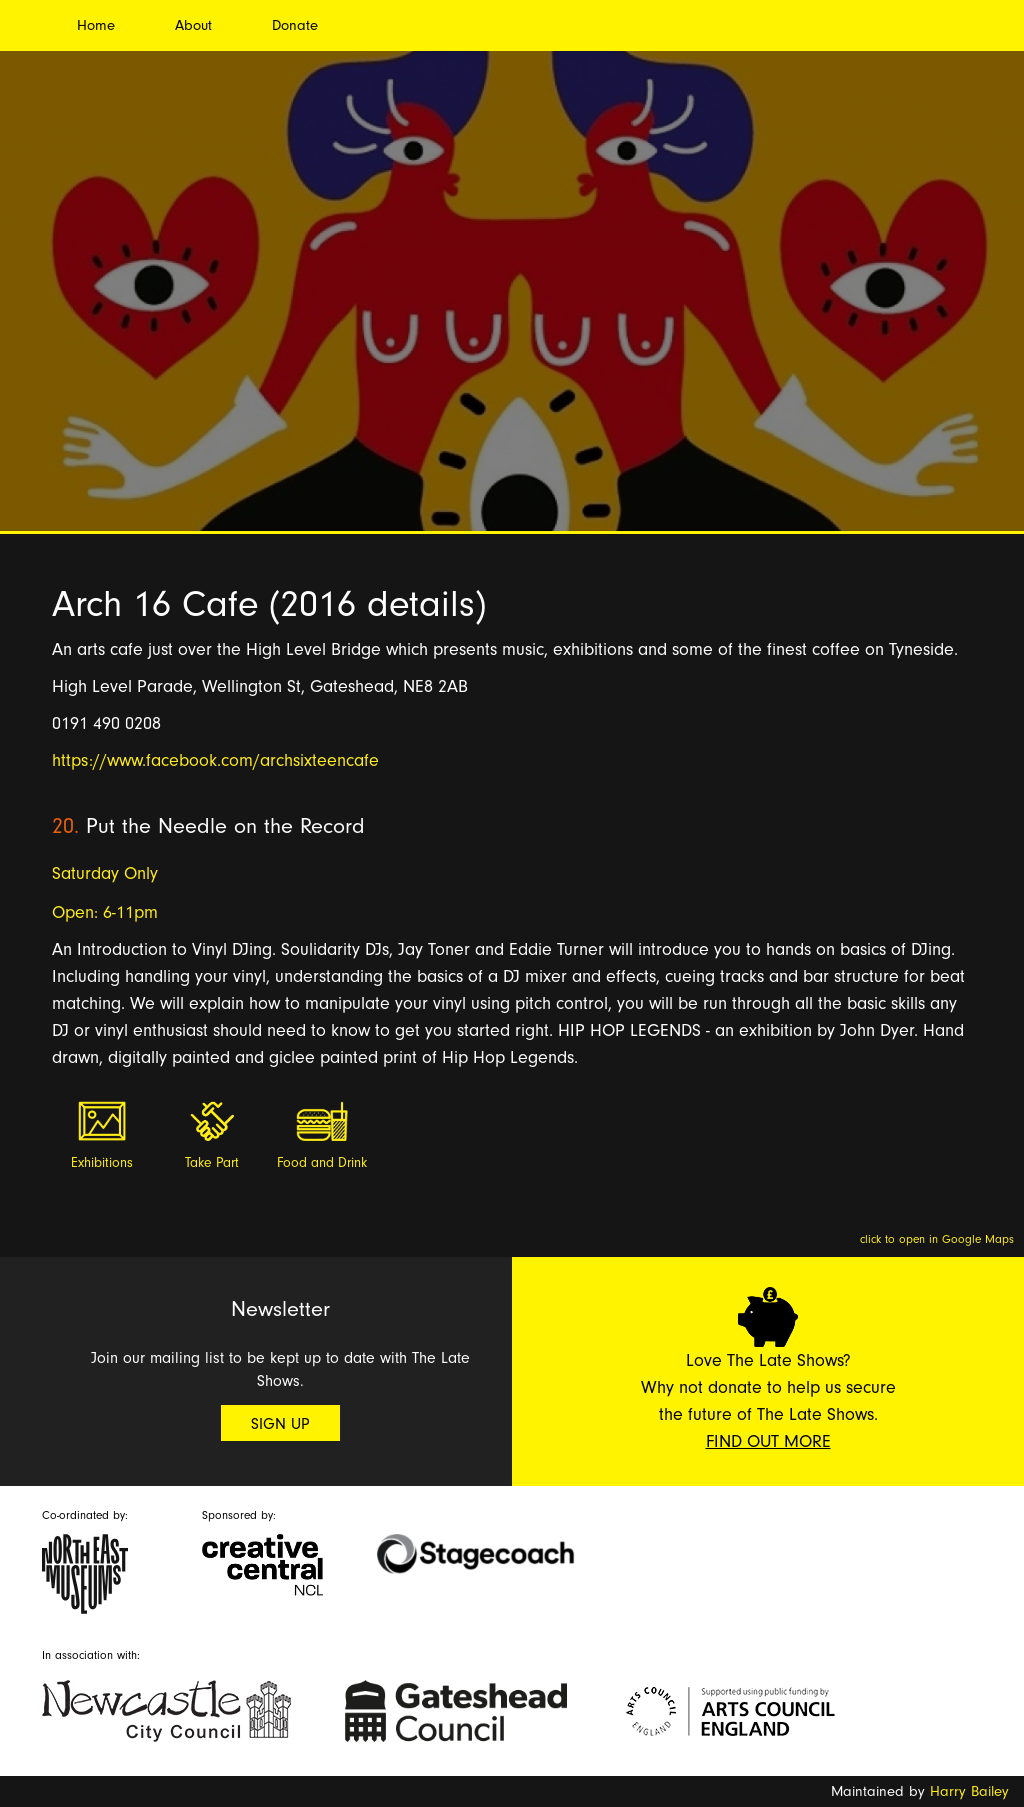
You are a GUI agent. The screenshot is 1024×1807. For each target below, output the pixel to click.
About (193, 25)
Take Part (212, 1163)
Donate (295, 25)
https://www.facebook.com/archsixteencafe (215, 760)
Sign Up (280, 1424)
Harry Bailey (969, 1791)
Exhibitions (102, 1163)
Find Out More (768, 1441)
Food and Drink (322, 1163)
